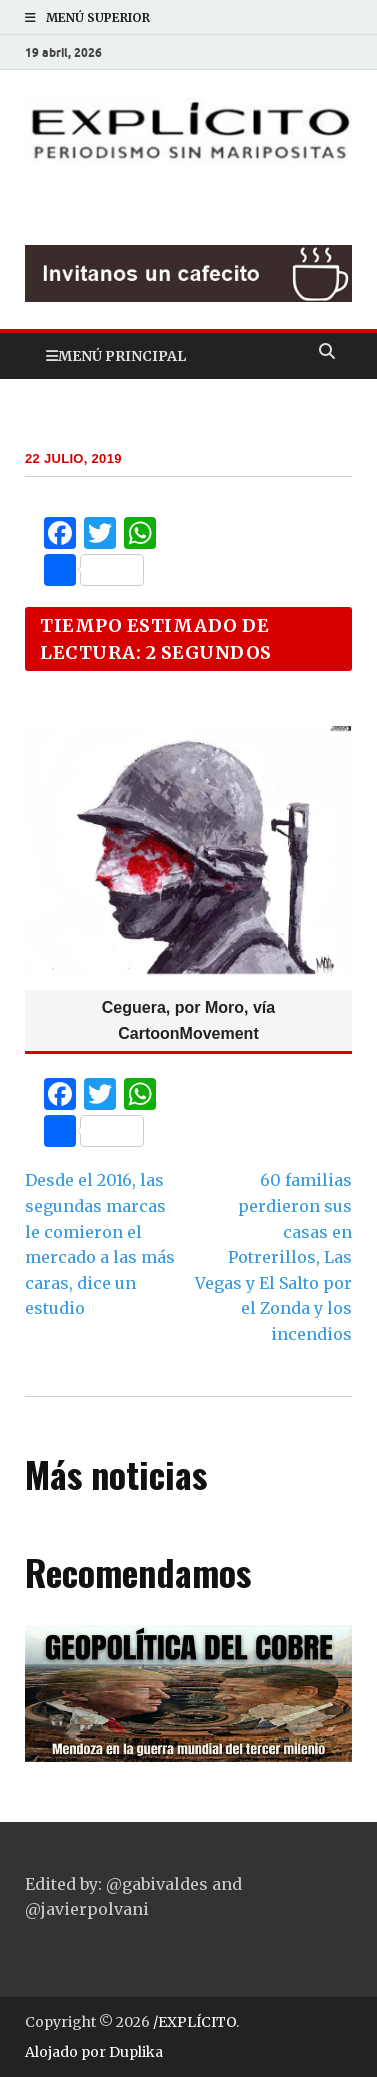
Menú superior (98, 17)
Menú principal (122, 356)
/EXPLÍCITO (194, 2022)
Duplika (136, 2052)
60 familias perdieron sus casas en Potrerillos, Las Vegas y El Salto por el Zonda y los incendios (273, 1257)
